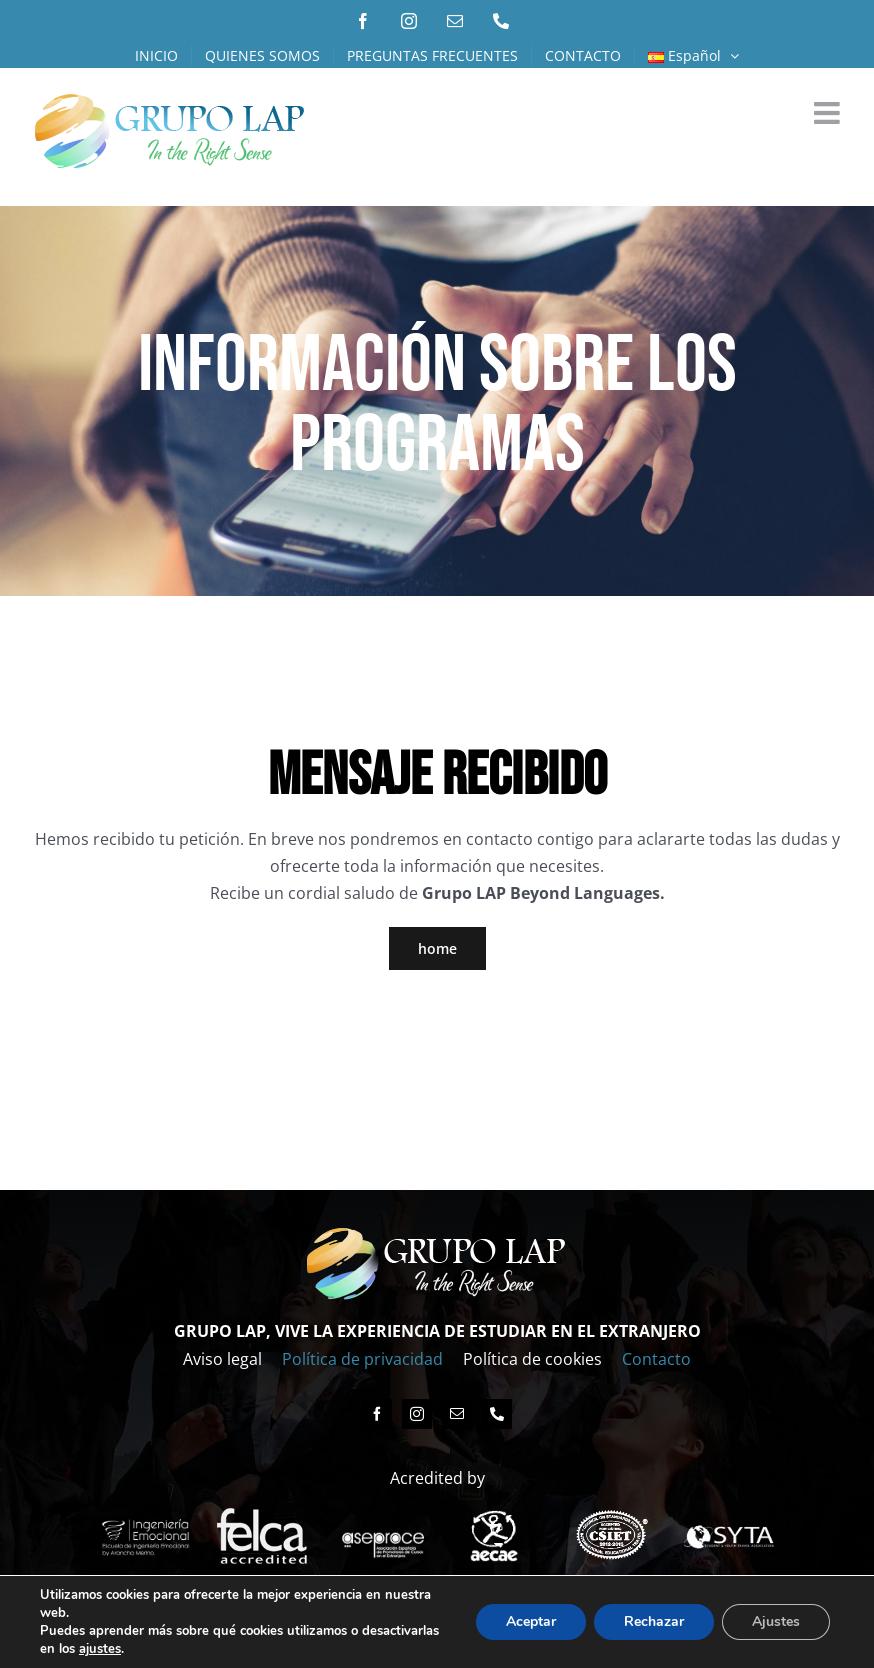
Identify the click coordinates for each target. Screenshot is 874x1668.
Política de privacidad (362, 1359)
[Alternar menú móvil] (829, 113)
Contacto (656, 1359)
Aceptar (531, 1621)
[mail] (457, 1414)
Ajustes (776, 1621)
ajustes (100, 1649)
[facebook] (377, 1414)
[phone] (497, 1414)
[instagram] (417, 1414)
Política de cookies (532, 1359)
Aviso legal (222, 1359)
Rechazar (654, 1621)
